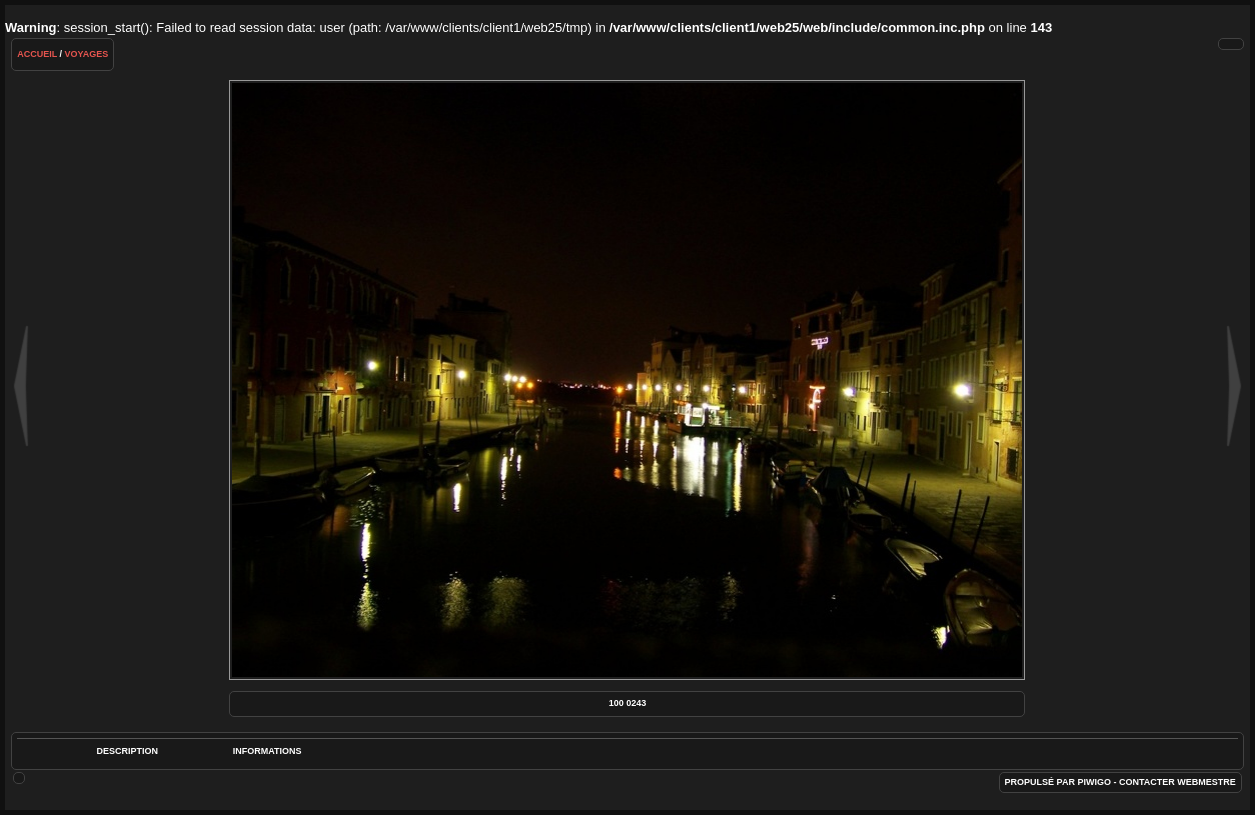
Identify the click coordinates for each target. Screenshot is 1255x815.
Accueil (37, 54)
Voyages (87, 54)
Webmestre (1206, 782)
